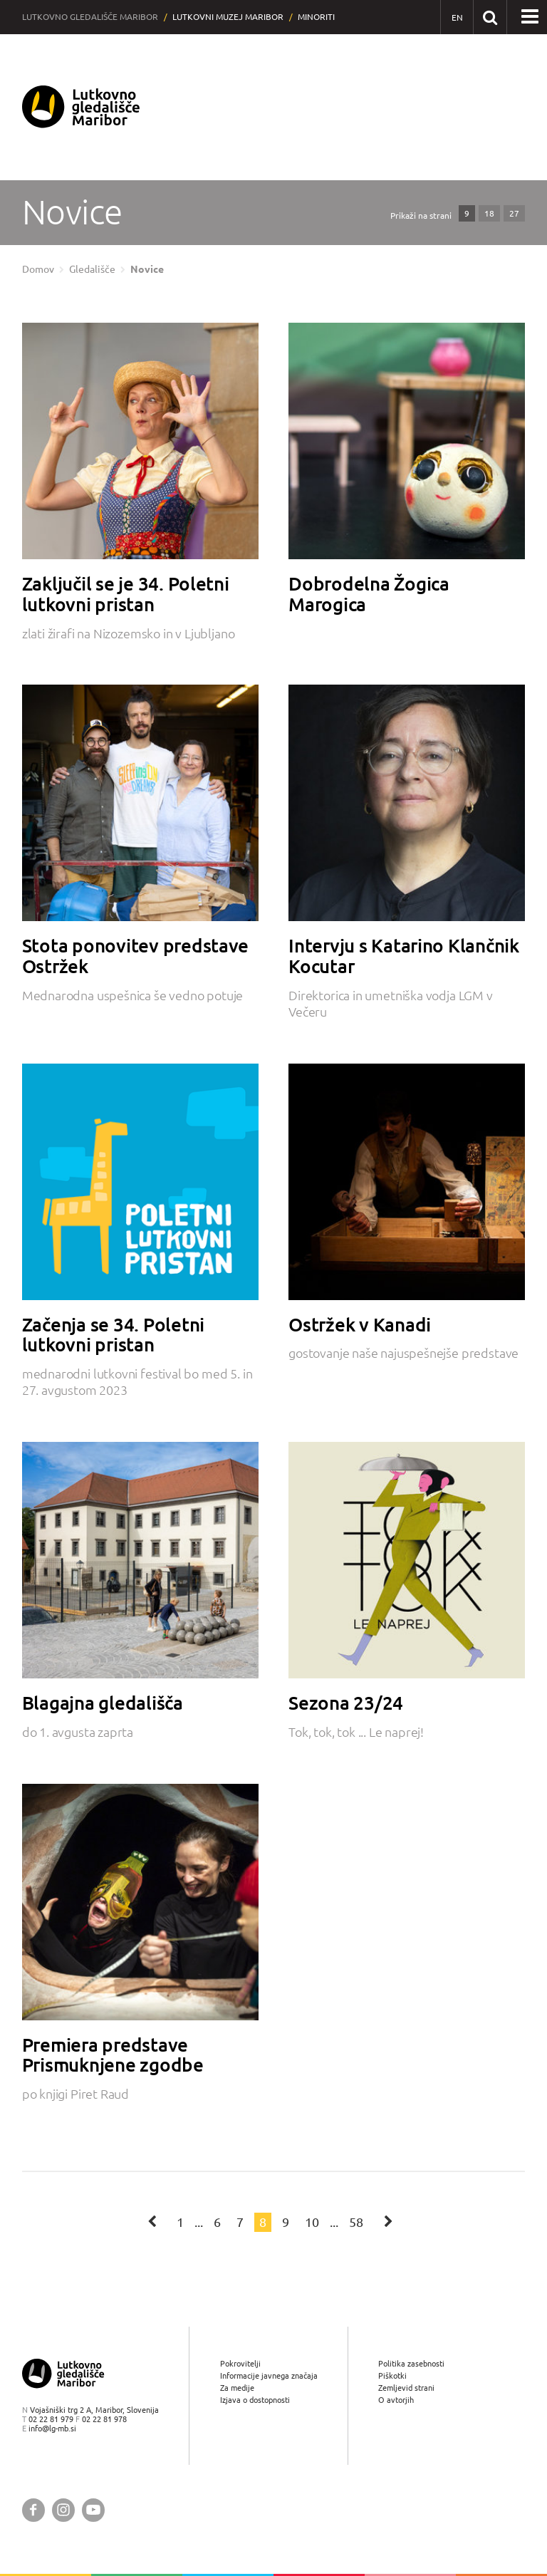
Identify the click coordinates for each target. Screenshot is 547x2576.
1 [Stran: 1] (180, 2222)
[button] (530, 17)
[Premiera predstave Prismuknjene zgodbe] (140, 1902)
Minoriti (316, 16)
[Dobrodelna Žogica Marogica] (406, 441)
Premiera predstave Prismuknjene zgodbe (113, 2055)
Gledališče (92, 269)
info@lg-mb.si (52, 2428)
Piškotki (392, 2375)
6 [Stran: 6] (217, 2222)
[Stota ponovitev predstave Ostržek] (140, 803)
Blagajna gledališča (102, 1702)
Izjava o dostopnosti (255, 2399)
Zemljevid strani (406, 2387)
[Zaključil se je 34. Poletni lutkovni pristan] (140, 441)
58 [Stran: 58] (356, 2222)
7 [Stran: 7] (240, 2222)
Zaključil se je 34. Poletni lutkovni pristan (125, 594)
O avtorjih (396, 2399)
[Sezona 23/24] (406, 1560)
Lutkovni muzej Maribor (227, 16)
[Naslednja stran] (388, 2221)
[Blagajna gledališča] (140, 1560)
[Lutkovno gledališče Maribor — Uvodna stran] (81, 107)
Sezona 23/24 (345, 1702)
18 (489, 213)
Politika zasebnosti (411, 2363)
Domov (38, 269)
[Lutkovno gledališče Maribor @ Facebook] (33, 2510)
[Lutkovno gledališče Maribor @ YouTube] (93, 2510)
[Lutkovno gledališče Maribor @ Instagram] (63, 2510)
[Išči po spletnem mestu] (490, 16)
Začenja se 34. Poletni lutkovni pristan (113, 1334)
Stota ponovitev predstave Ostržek (135, 956)
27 (514, 213)
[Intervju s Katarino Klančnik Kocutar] (406, 803)
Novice (147, 269)
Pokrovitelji (240, 2363)
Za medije (237, 2387)
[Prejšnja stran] (153, 2221)
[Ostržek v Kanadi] (406, 1182)
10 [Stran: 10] (312, 2222)
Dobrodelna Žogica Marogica (368, 594)
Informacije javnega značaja (269, 2375)
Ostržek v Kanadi (359, 1324)
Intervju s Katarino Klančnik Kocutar (403, 956)
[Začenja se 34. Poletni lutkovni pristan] (140, 1182)
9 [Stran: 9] (285, 2222)
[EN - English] (457, 17)
